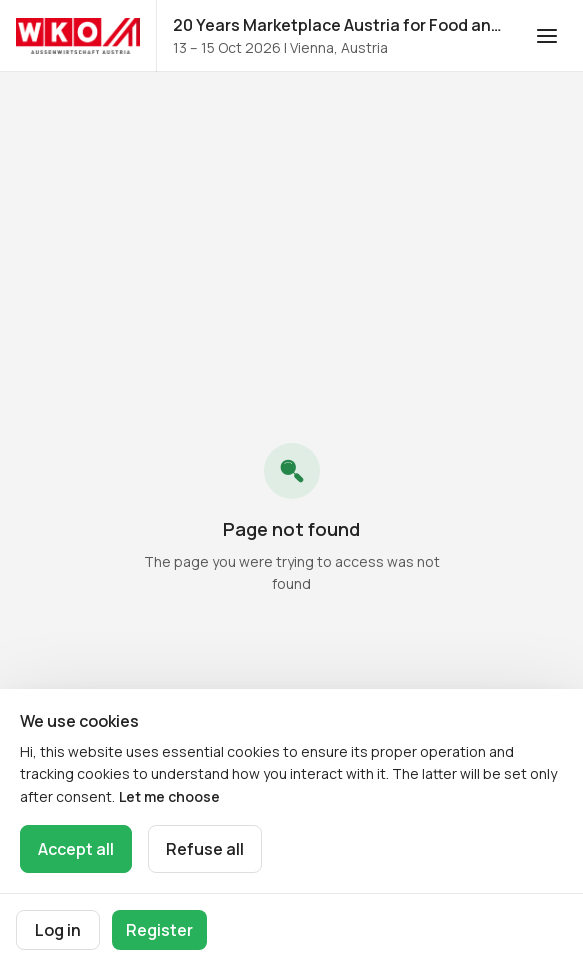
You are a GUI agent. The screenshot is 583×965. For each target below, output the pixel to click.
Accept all (76, 849)
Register (159, 930)
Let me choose (169, 796)
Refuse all (205, 849)
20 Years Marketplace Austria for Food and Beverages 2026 (342, 25)
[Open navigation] (547, 36)
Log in (58, 930)
